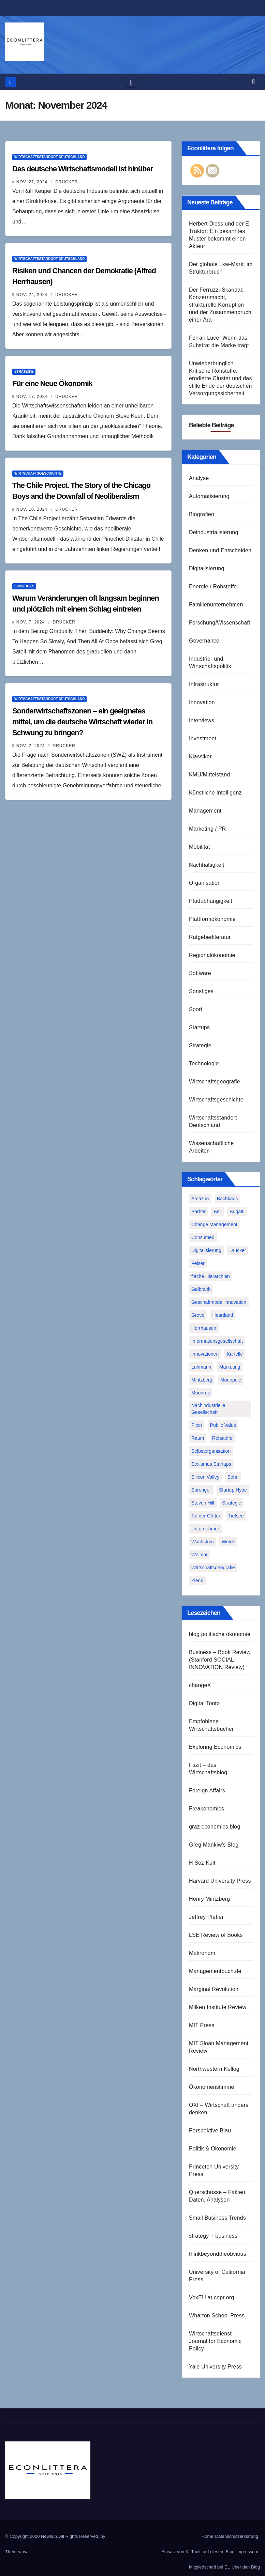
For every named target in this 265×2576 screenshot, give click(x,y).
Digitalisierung (206, 568)
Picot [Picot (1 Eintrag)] (196, 1425)
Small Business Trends (217, 2218)
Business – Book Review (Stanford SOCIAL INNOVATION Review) (220, 1659)
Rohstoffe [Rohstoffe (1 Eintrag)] (222, 1438)
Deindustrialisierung (213, 532)
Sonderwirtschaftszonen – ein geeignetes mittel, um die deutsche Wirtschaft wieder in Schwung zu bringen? (82, 722)
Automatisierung (209, 496)
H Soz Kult (202, 1863)
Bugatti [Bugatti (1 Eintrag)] (237, 1211)
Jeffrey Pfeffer (206, 1917)
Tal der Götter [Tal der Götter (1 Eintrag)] (205, 1515)
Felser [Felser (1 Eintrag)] (198, 1263)
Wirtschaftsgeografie (214, 1081)
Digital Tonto (204, 1703)
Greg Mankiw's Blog (213, 1845)
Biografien (201, 514)
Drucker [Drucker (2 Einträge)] (237, 1250)
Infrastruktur (204, 684)
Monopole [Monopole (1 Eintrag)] (230, 1380)
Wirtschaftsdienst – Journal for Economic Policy (215, 2341)
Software (200, 973)
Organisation (205, 883)
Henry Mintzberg (209, 1899)
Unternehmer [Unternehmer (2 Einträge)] (205, 1528)
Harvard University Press (220, 1881)
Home (208, 2536)
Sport (195, 1009)
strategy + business (213, 2236)
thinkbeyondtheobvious (217, 2254)
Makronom (202, 1953)
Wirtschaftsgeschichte (37, 473)
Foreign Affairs (207, 1790)
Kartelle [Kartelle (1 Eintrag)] (235, 1354)
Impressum (247, 2551)
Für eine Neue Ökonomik (52, 383)
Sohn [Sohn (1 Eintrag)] (233, 1477)
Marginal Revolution (213, 1989)
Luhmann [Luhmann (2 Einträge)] (201, 1367)
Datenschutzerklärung (236, 2536)
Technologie (204, 1063)
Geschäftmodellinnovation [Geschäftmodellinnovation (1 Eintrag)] (218, 1302)
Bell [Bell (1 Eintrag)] (217, 1211)
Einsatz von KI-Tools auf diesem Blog (198, 2551)
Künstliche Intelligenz (215, 793)
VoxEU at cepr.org (211, 2297)
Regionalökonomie (212, 955)
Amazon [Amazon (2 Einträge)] (200, 1198)
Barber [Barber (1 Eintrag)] (198, 1211)
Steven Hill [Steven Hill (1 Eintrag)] (202, 1503)
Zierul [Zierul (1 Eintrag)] (197, 1580)
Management (205, 811)
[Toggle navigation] (131, 81)
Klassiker (200, 756)
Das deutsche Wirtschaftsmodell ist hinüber (82, 169)
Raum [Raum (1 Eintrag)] (197, 1438)
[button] (253, 81)
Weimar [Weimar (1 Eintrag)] (199, 1554)
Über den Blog (246, 2567)
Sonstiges (24, 586)
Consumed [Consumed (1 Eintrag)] (203, 1237)
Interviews (201, 720)
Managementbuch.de (215, 1971)
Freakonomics (206, 1808)
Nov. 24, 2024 (31, 294)
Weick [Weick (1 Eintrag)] (228, 1541)
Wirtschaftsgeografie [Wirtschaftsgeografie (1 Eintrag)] (213, 1567)
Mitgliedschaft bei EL (209, 2567)
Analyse (199, 478)
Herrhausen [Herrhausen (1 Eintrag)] (203, 1328)
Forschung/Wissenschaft (219, 623)
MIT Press (201, 2025)
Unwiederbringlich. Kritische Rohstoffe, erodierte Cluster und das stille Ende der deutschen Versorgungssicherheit (220, 378)
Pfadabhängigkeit (210, 901)
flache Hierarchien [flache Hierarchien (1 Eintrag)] (210, 1276)
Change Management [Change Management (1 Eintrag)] (214, 1224)
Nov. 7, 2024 (30, 622)
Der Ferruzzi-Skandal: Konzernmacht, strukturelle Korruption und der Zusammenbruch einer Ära (220, 305)
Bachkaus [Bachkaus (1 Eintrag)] (227, 1198)
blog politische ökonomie (219, 1634)
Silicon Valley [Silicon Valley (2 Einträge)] (205, 1477)
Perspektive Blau (210, 2130)
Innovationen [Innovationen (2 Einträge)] (205, 1354)
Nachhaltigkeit (206, 865)
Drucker (64, 182)
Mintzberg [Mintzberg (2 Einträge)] (201, 1380)
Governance (204, 641)
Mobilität (199, 847)
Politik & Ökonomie (212, 2148)
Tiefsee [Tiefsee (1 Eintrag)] (236, 1515)
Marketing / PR (207, 829)
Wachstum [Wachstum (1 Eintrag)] (202, 1541)
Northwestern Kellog (214, 2069)
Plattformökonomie (212, 919)
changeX (200, 1685)
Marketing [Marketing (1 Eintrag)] (229, 1367)
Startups (199, 1027)
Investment (202, 738)
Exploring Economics (215, 1747)
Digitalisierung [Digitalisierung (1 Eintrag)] (206, 1250)
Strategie (23, 371)
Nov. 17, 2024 (31, 396)
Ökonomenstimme (211, 2087)
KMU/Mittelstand (209, 774)
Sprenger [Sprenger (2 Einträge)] (201, 1490)
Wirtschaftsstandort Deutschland (49, 157)
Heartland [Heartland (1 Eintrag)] (222, 1315)
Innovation (202, 702)
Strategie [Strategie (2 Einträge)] (231, 1503)
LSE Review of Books (216, 1935)
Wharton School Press (217, 2315)
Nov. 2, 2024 (30, 745)
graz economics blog (214, 1827)
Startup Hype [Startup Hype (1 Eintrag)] (233, 1490)
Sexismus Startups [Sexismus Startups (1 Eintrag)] (211, 1464)
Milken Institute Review (217, 2007)
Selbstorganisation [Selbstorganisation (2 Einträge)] (211, 1451)
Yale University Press (215, 2367)
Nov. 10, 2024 (31, 509)
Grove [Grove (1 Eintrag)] (197, 1315)
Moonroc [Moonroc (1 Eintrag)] (200, 1392)
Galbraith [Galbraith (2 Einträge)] (201, 1289)
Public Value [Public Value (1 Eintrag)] (223, 1425)
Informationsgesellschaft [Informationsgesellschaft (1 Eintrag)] (217, 1341)
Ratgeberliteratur (210, 937)
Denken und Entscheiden (220, 550)
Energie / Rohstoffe (213, 586)
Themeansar (17, 2551)
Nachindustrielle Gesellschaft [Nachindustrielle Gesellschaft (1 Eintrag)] (208, 1409)
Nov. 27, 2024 (31, 182)
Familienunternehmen (216, 604)
